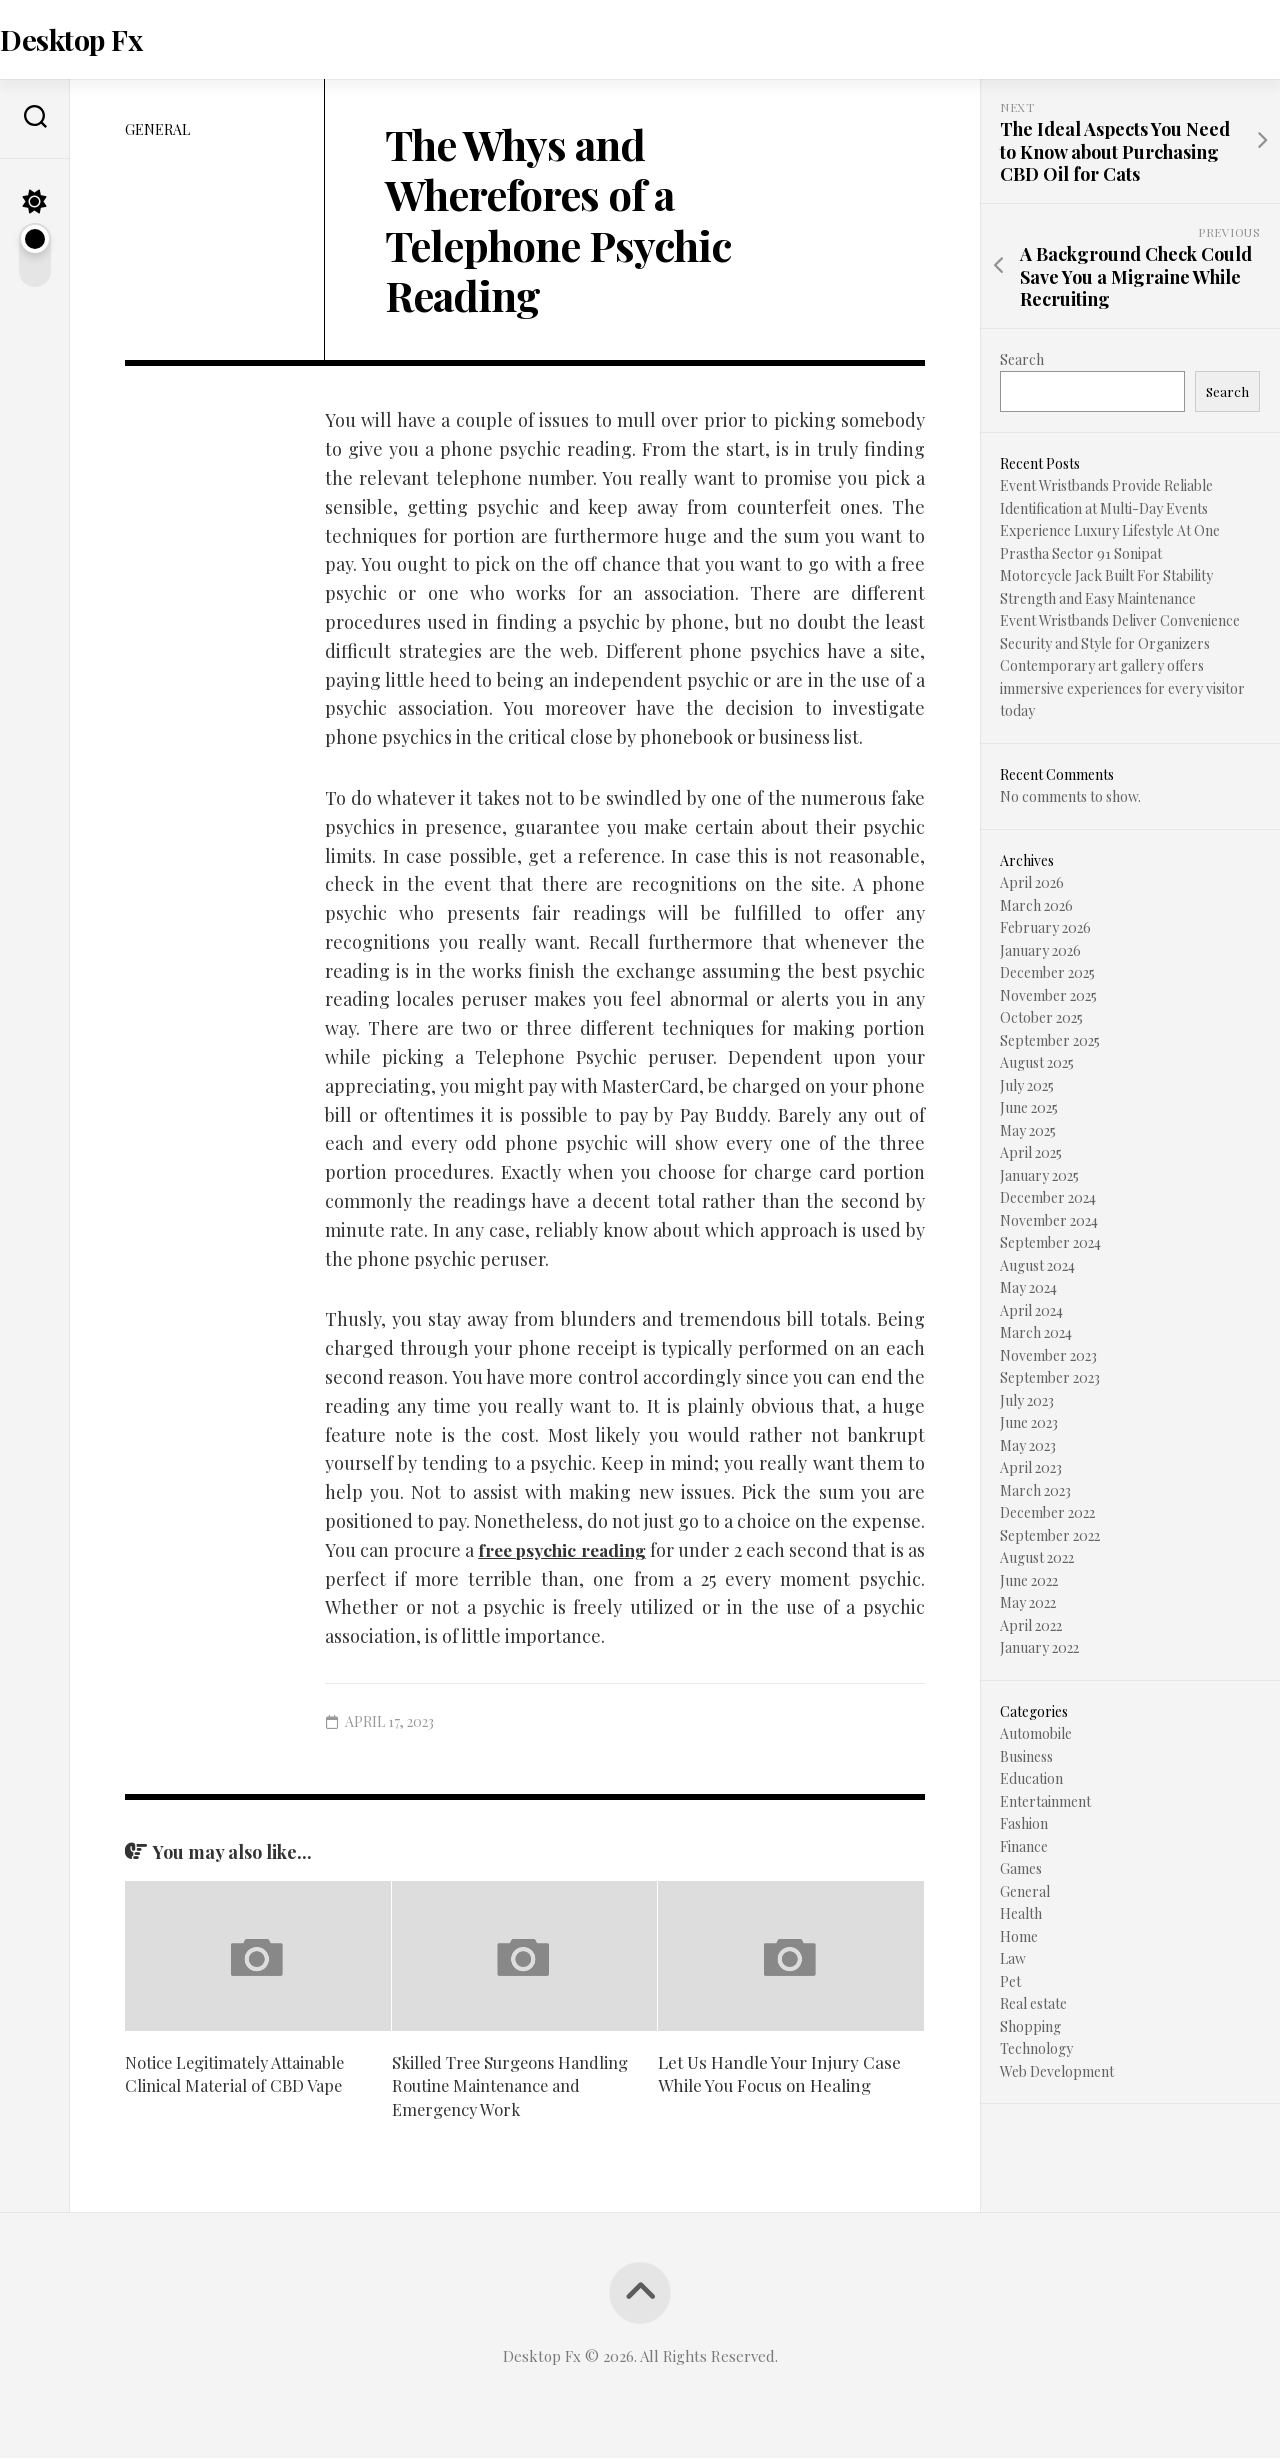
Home (1019, 1938)
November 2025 (1048, 997)
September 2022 (1050, 1537)
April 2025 (1031, 1155)
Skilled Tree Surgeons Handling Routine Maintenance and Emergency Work (513, 2088)
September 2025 (1050, 1042)
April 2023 (1031, 1470)
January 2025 (1039, 1177)
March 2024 (1036, 1335)
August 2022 (1037, 1560)
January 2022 (1039, 1650)
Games (1021, 1871)
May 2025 (1028, 1132)
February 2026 (1045, 930)
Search (1022, 361)
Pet (1010, 1983)
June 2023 (1029, 1425)
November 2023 (1048, 1357)
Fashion (1024, 1826)
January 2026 (1040, 952)
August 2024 (1037, 1267)
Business (1026, 1758)
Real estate (1033, 2006)
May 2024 (1028, 1290)
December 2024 (1048, 1200)
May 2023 (1028, 1447)
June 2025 (1029, 1110)
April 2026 (1032, 885)
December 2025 (1047, 975)
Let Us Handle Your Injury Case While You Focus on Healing (779, 2076)
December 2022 (1047, 1515)
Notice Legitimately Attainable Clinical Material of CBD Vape (240, 2076)
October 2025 (1041, 1020)
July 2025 (1027, 1087)
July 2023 (1027, 1402)
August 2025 (1037, 1065)
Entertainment (1045, 1803)
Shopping (1030, 2028)
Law (1013, 1961)
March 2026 (1036, 907)
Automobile (1036, 1736)
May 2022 (1028, 1605)
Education (1031, 1781)
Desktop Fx (109, 40)
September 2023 (1050, 1380)
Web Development (1057, 2073)
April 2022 (1031, 1627)
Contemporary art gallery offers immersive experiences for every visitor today (1122, 691)
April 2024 (1031, 1312)
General (157, 131)
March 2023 (1035, 1492)
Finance (1024, 1848)
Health (1021, 1916)
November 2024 (1049, 1222)
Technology (1036, 2051)
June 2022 (1029, 1582)
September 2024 (1050, 1245)
